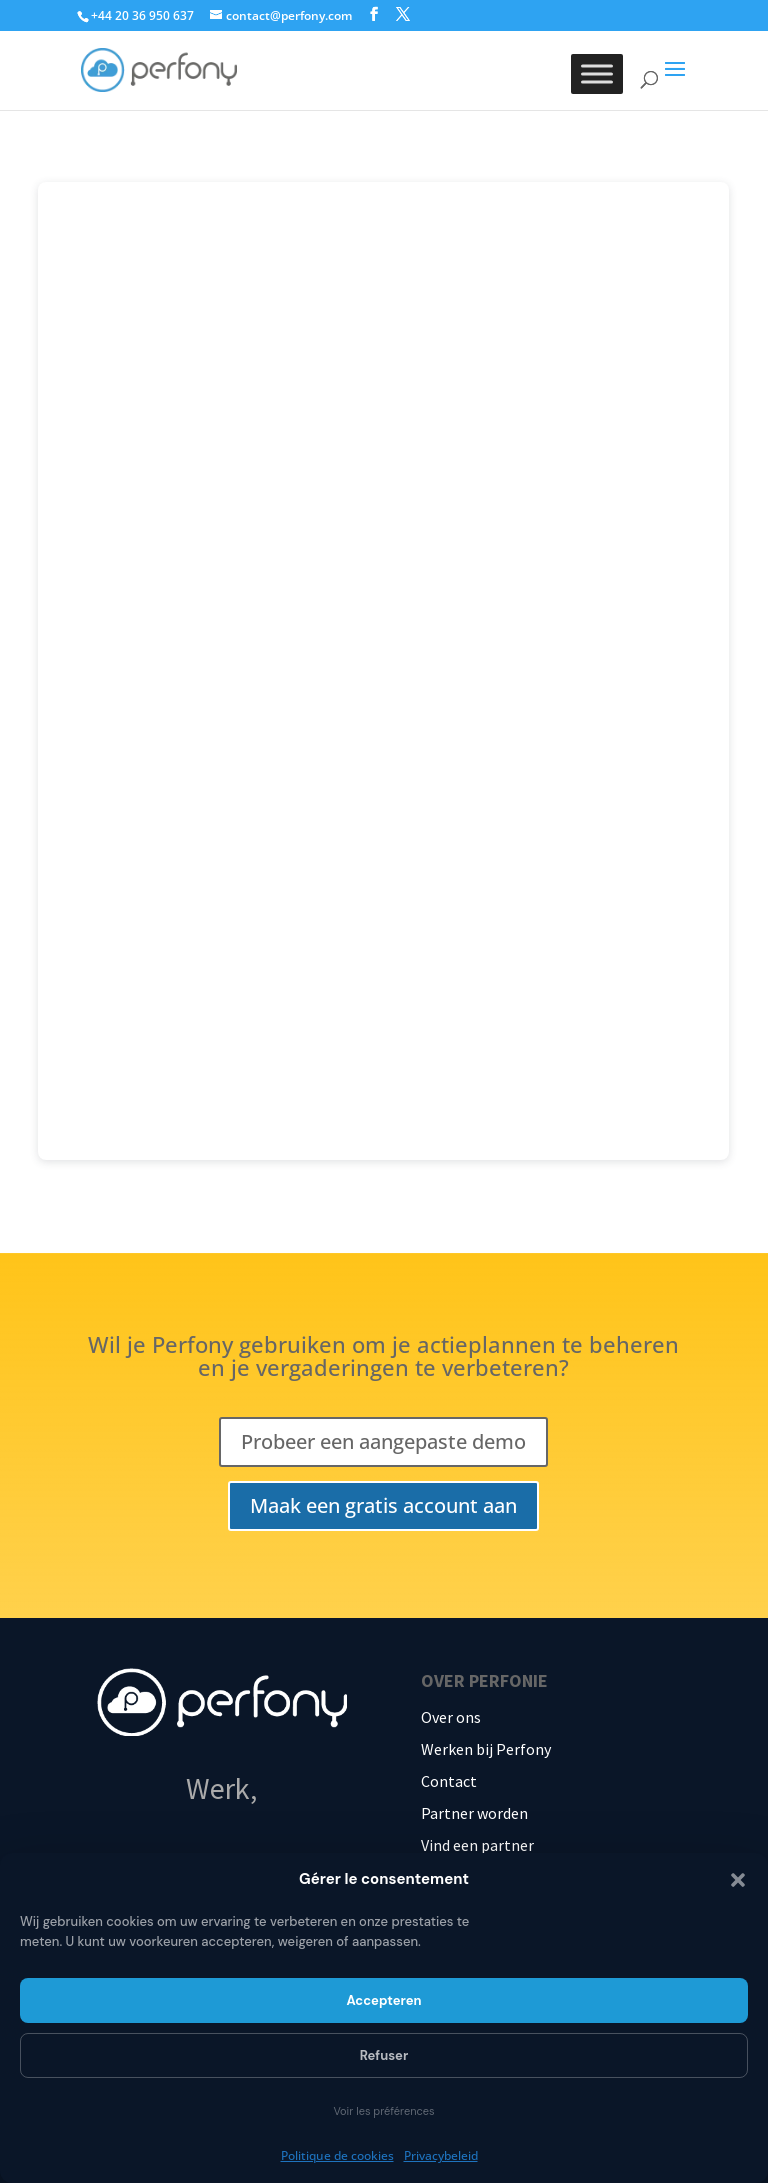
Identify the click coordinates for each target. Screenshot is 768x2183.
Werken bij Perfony (486, 1749)
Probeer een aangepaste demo (383, 1441)
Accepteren (383, 2000)
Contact (449, 1781)
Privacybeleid (441, 2155)
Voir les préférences (383, 2111)
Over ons (451, 1717)
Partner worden (474, 1813)
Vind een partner (477, 1845)
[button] (738, 1880)
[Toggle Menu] (597, 73)
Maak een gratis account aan (383, 1505)
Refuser (384, 2055)
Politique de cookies (337, 2155)
